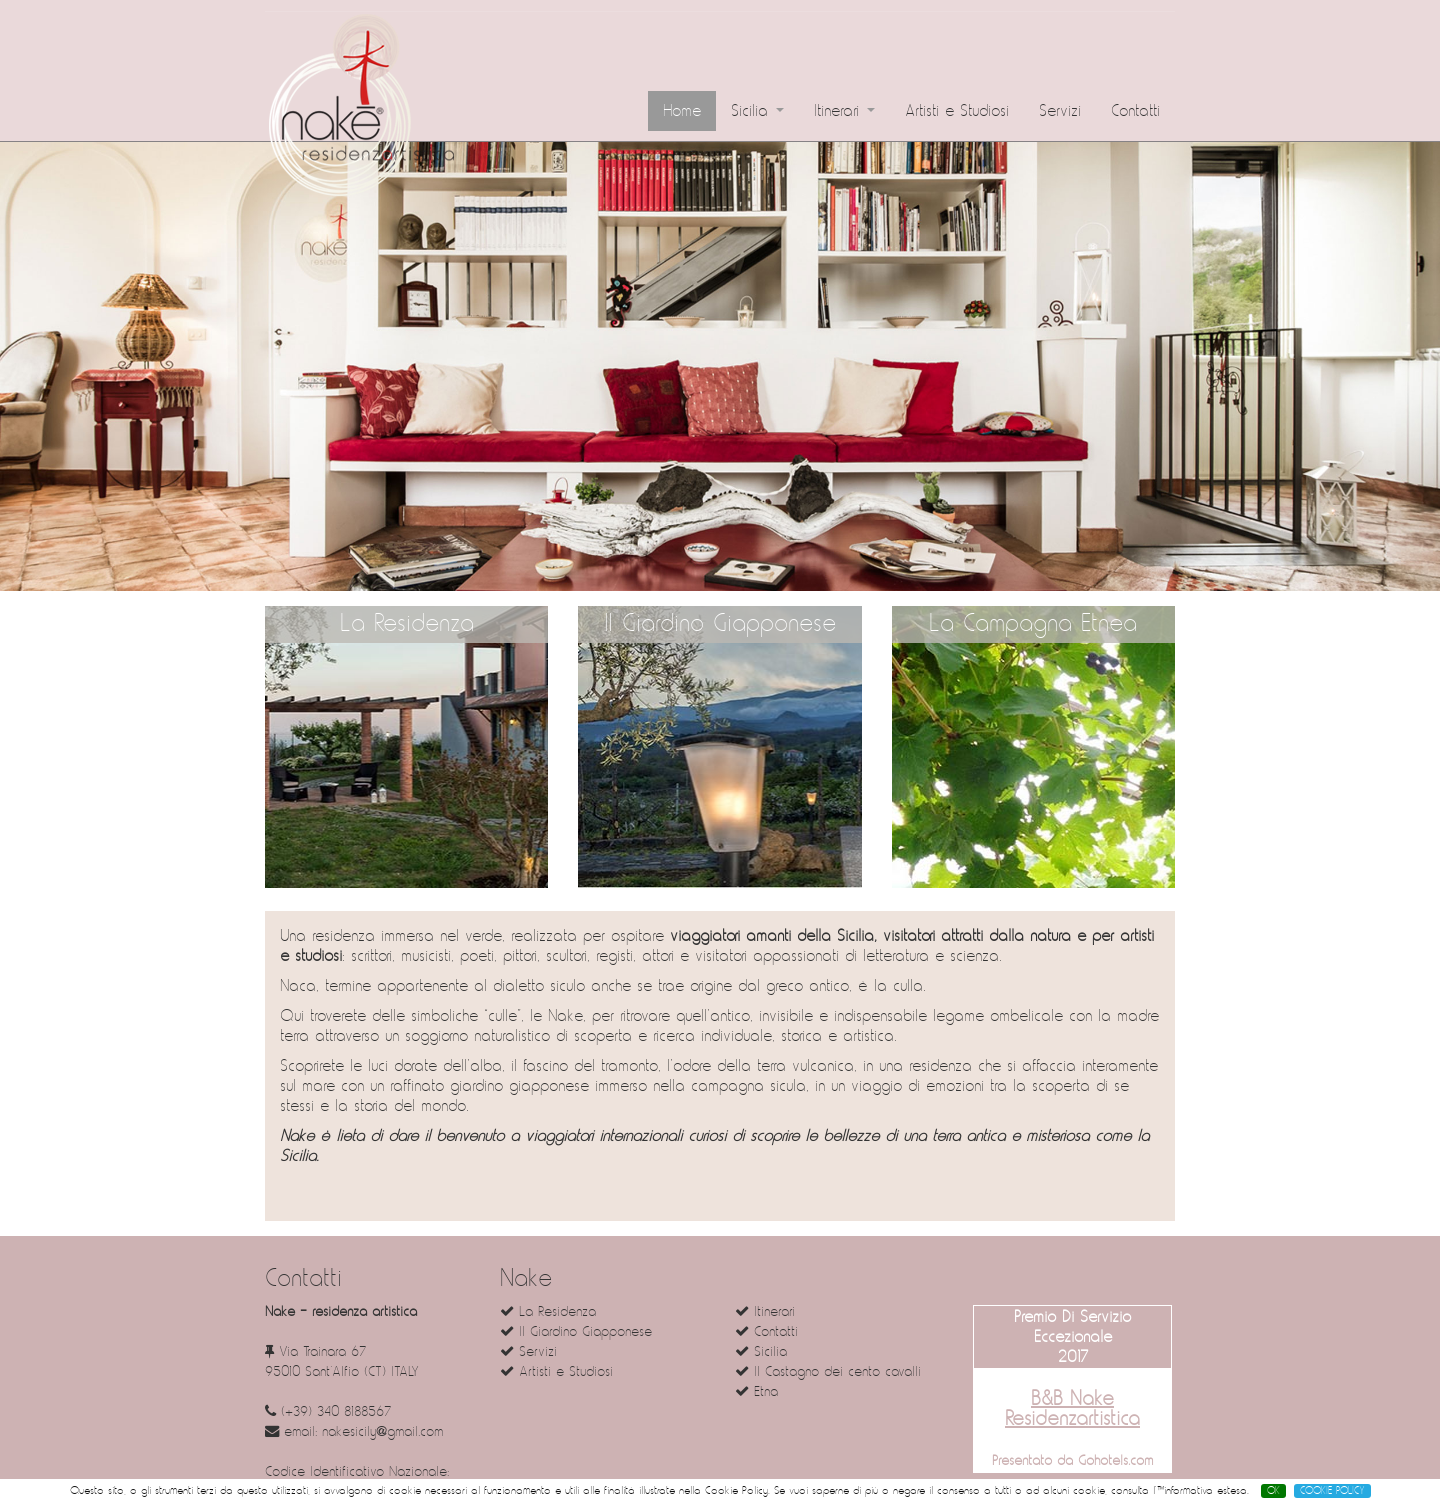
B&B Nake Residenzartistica (1072, 1409)
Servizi (1060, 111)
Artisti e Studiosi (957, 111)
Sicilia (757, 111)
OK (1273, 1491)
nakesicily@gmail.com (382, 1431)
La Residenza (407, 624)
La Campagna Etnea (1033, 624)
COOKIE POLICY (1332, 1491)
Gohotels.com (1113, 1461)
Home (682, 111)
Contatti (1135, 111)
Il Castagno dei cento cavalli (828, 1371)
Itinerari (844, 111)
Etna (756, 1391)
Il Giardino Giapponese (720, 624)
